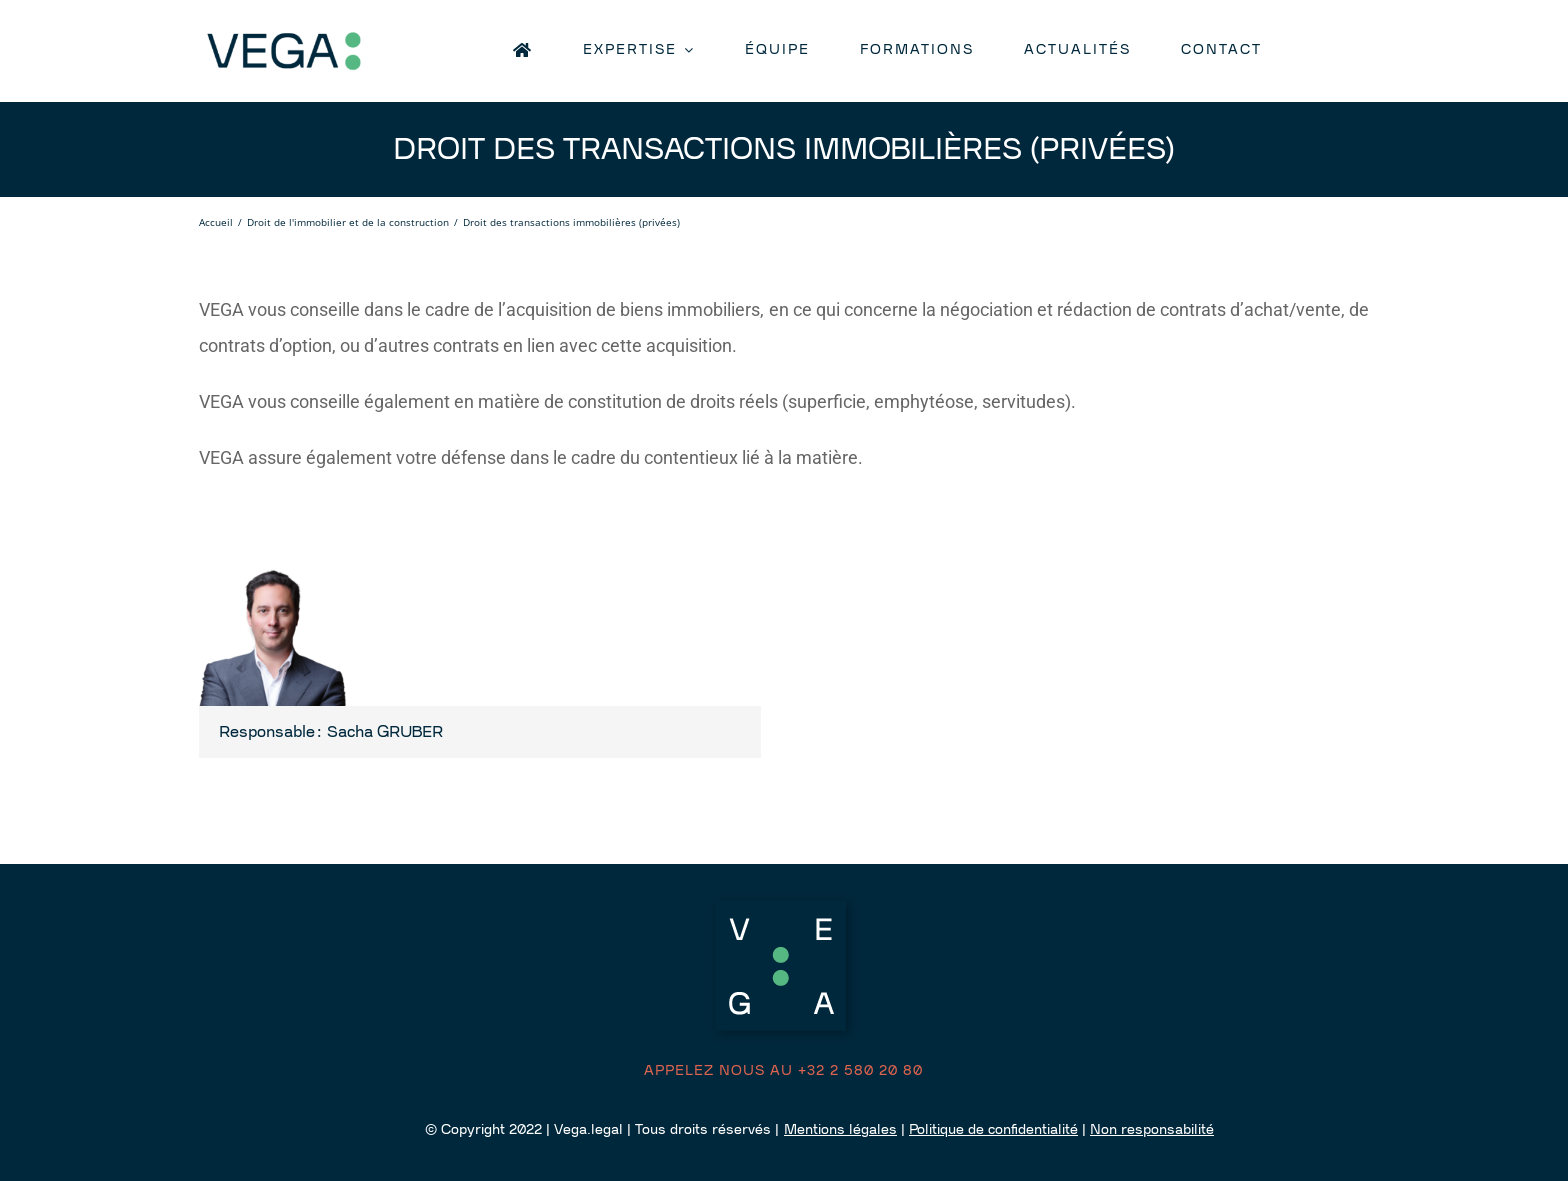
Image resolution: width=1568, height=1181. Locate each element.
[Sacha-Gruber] (274, 564)
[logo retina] (319, 32)
